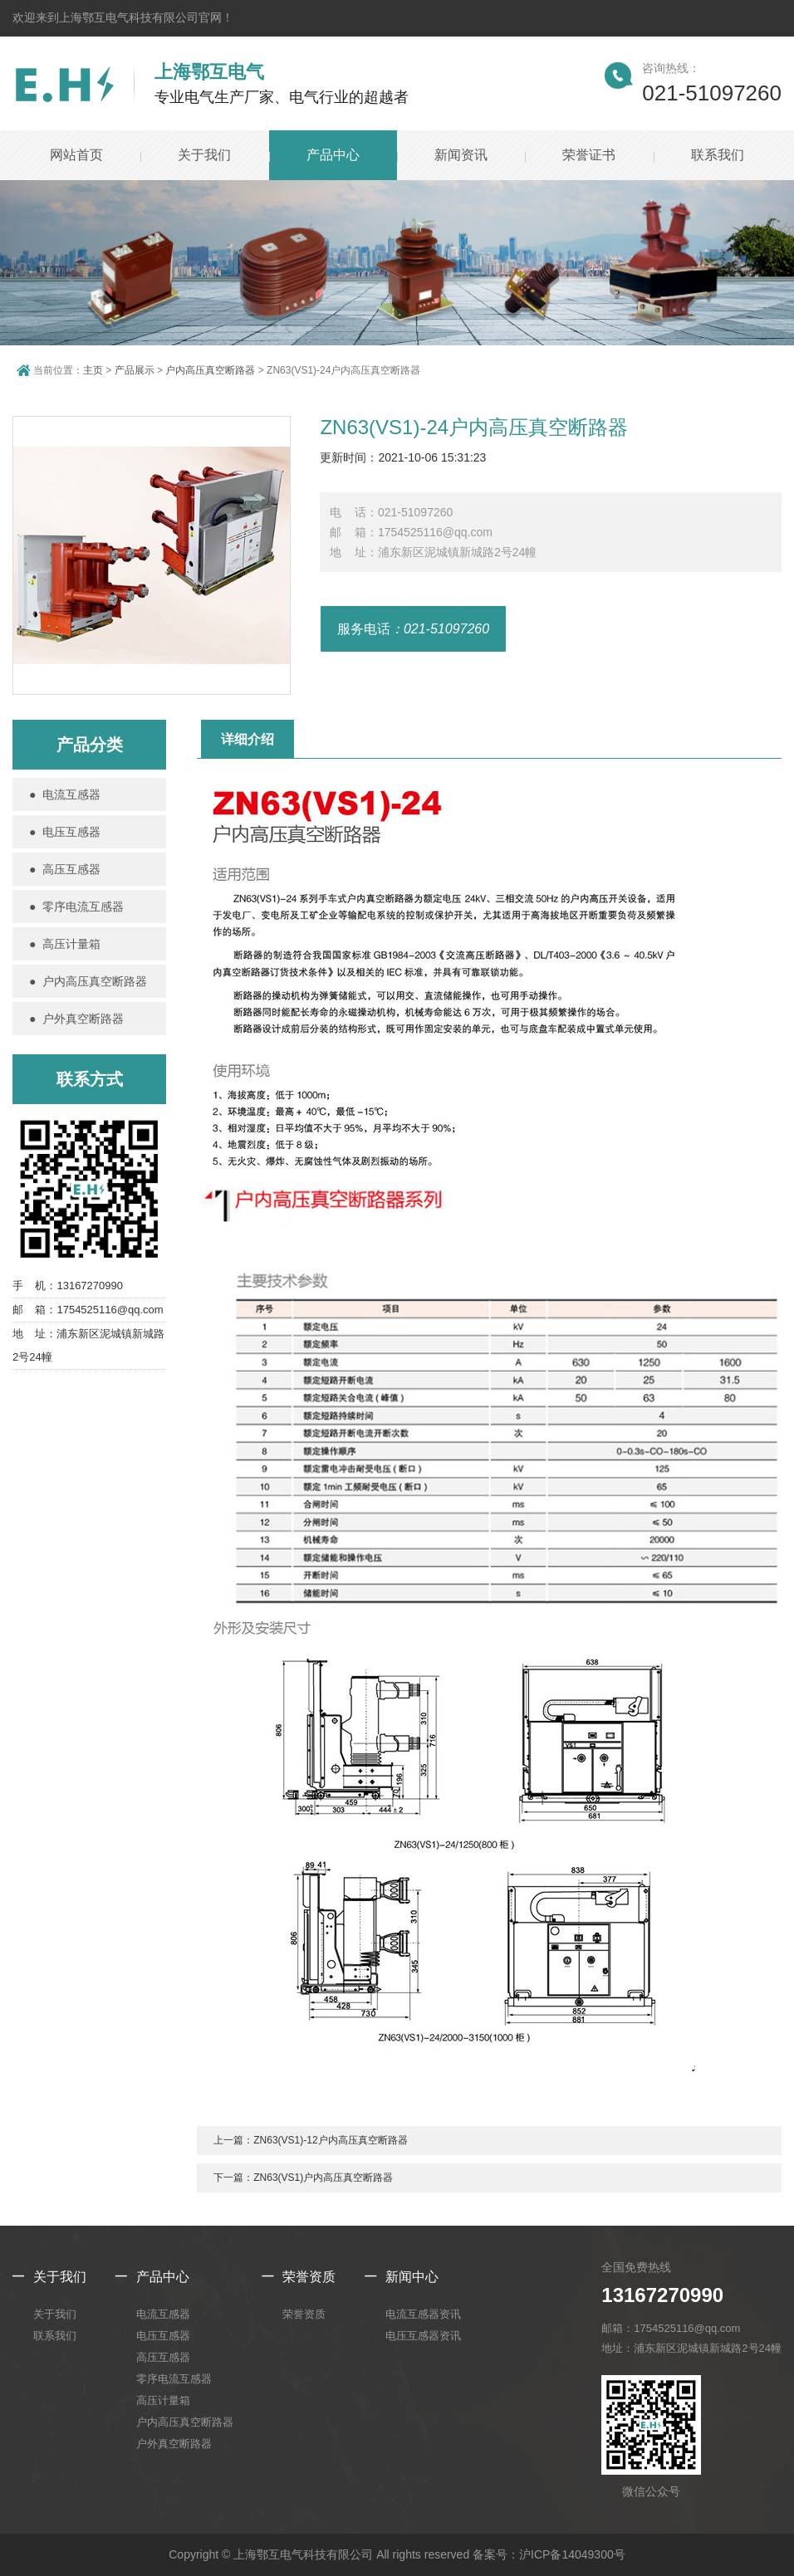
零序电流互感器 (174, 2379)
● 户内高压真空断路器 (88, 981)
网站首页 (76, 155)
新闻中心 (412, 2277)
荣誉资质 (309, 2277)
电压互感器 (163, 2335)
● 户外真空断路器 (76, 1018)
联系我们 (717, 155)
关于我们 (204, 155)
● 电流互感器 (64, 794)
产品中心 (333, 155)
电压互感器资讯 (423, 2335)
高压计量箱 (163, 2400)
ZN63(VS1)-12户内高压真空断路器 (330, 2140)
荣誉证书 (588, 155)
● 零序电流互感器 (76, 906)
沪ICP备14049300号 (572, 2554)
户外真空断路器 (174, 2443)
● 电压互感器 (64, 831)
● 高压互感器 (64, 869)
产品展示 (134, 370)
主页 (93, 370)
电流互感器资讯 (423, 2314)
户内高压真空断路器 (210, 370)
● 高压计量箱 (64, 944)
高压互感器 (163, 2357)
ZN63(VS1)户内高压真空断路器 (323, 2177)
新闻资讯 (461, 155)
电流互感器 (163, 2314)
